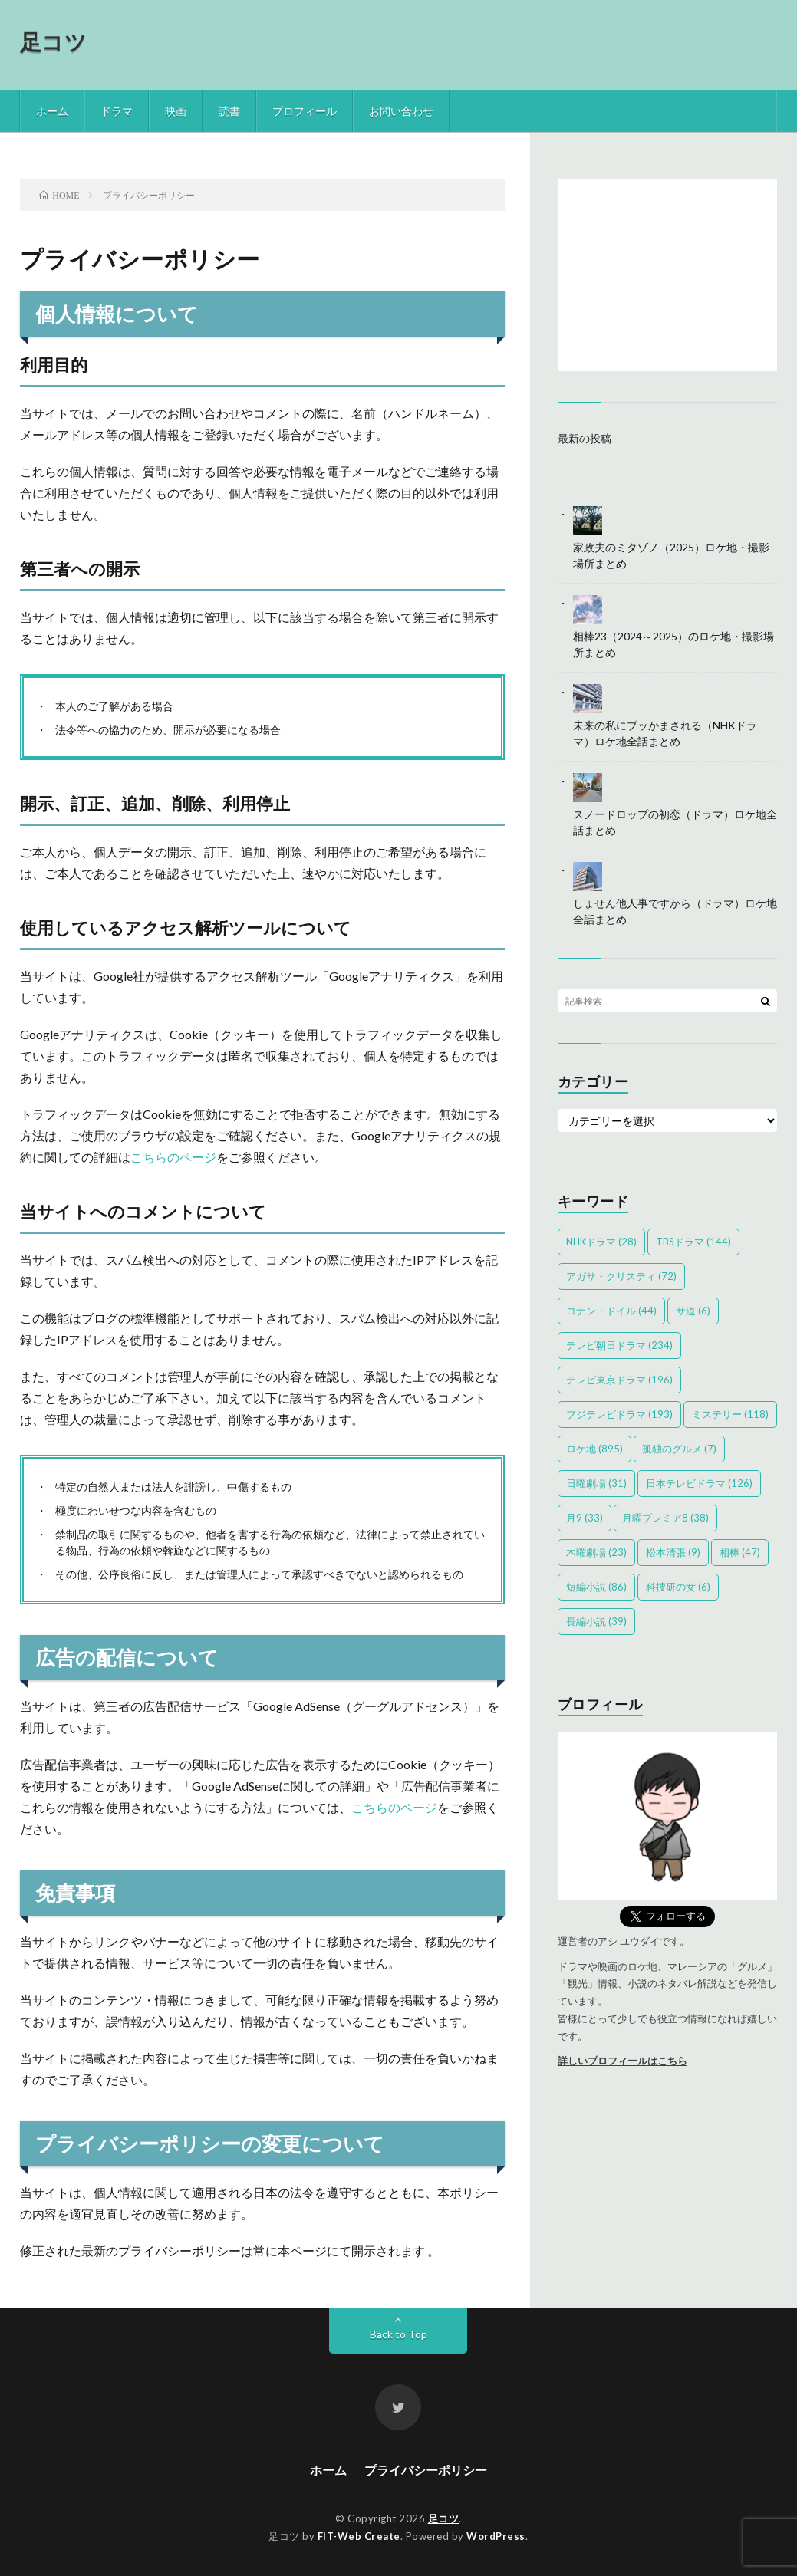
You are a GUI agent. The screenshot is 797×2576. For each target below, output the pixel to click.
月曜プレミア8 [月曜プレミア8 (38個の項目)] (665, 1518)
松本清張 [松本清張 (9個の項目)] (673, 1552)
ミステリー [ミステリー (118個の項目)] (730, 1414)
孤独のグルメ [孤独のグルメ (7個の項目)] (679, 1449)
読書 (229, 110)
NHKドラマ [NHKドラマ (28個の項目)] (601, 1241)
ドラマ (116, 110)
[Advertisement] (667, 275)
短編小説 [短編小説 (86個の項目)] (596, 1587)
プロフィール (304, 110)
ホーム (52, 110)
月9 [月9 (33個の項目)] (584, 1518)
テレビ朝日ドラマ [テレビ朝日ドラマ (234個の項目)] (619, 1345)
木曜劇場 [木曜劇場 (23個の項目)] (596, 1552)
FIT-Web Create (359, 2536)
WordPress (495, 2536)
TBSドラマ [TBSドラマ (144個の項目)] (693, 1241)
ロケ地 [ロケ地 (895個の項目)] (594, 1449)
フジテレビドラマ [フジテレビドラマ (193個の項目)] (619, 1414)
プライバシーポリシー (425, 2469)
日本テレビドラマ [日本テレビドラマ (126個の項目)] (699, 1483)
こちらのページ (173, 1157)
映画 (175, 110)
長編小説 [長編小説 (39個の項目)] (596, 1621)
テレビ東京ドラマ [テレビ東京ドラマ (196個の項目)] (619, 1380)
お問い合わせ (401, 110)
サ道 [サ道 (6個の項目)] (693, 1310)
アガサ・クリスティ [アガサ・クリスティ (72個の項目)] (621, 1276)
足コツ (53, 41)
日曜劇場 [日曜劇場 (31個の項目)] (596, 1483)
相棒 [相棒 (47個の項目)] (740, 1552)
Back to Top (398, 2334)
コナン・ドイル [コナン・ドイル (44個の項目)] (611, 1310)
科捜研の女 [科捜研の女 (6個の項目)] (678, 1587)
